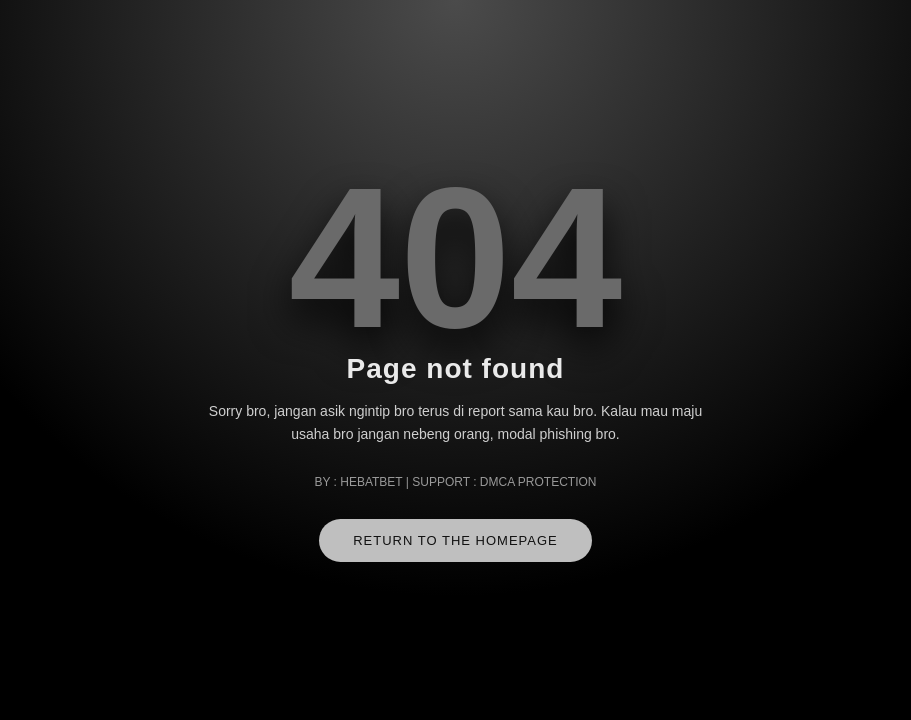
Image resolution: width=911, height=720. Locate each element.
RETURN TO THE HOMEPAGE (455, 540)
